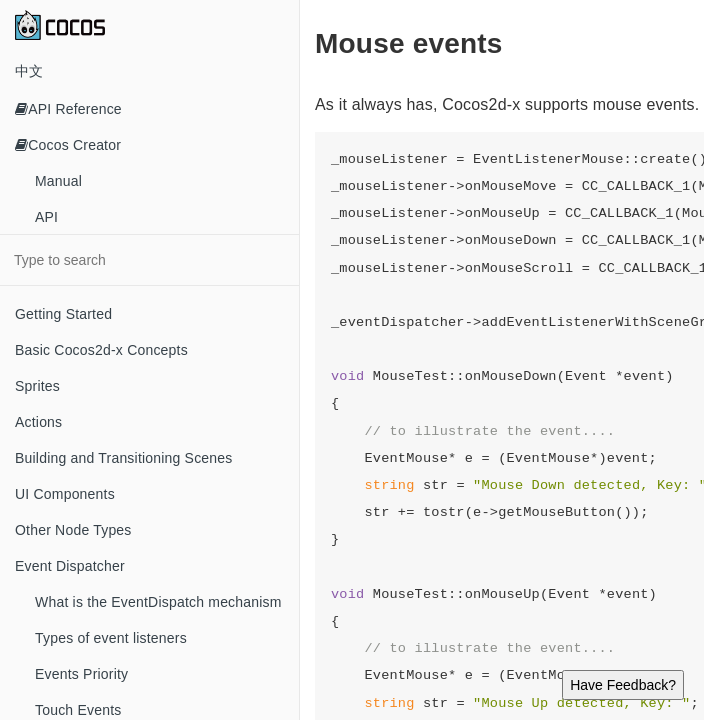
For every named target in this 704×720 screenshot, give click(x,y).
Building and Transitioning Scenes (124, 458)
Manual (58, 181)
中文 (29, 71)
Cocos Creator (68, 145)
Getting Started (63, 314)
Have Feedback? (623, 685)
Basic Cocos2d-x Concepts (101, 350)
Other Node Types (73, 530)
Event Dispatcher (70, 566)
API (46, 217)
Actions (38, 422)
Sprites (37, 386)
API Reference (68, 109)
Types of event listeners (111, 638)
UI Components (65, 494)
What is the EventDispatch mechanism (158, 602)
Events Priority (81, 674)
